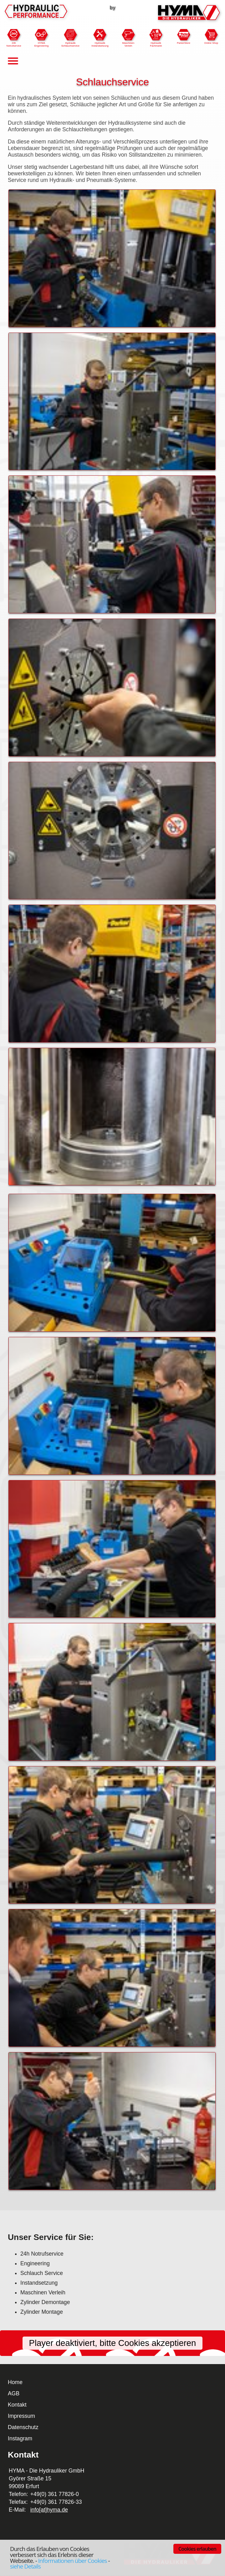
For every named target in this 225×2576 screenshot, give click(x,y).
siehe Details (25, 2566)
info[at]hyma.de (49, 2510)
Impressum (21, 2416)
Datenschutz (23, 2427)
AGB (13, 2393)
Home (15, 2382)
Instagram (20, 2438)
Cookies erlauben (197, 2548)
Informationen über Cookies (72, 2560)
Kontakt (17, 2405)
